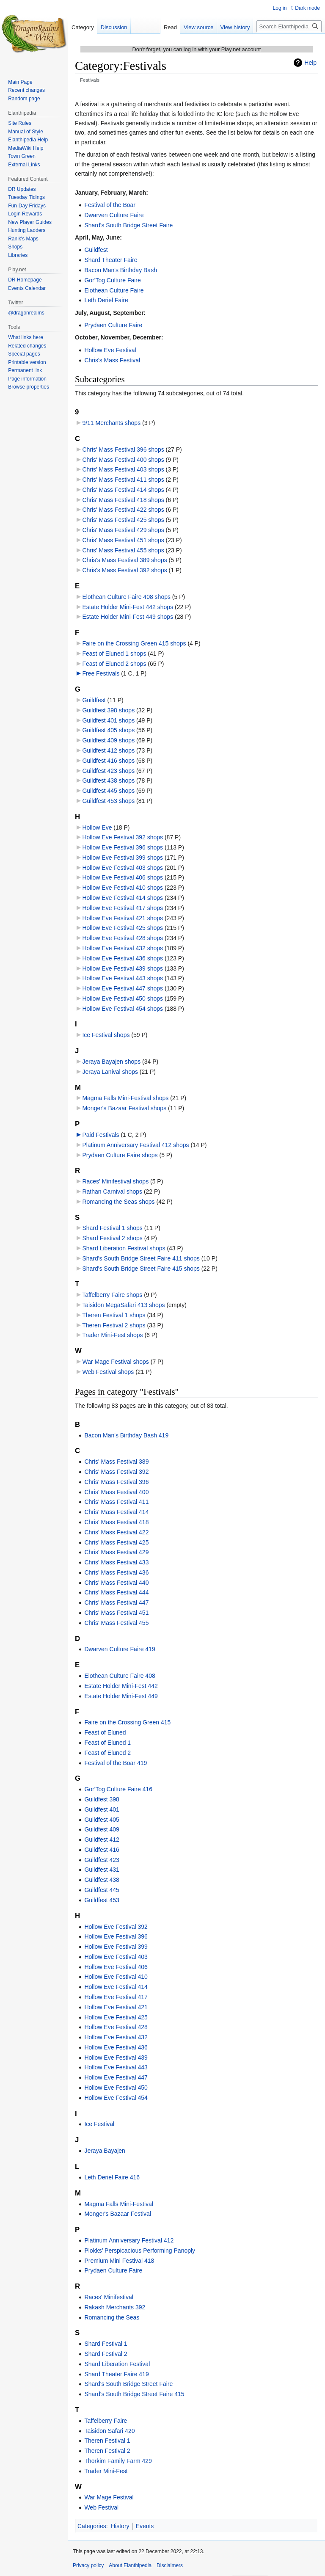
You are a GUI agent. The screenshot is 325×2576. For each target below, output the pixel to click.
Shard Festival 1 (105, 2343)
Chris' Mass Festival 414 (116, 1512)
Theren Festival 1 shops (113, 1315)
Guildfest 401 (101, 1809)
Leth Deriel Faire (106, 300)
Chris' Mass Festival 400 (116, 1492)
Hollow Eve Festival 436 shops (122, 958)
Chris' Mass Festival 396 (116, 1481)
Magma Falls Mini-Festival (118, 2204)
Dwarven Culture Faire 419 (119, 1649)
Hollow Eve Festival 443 (115, 2067)
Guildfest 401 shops (108, 720)
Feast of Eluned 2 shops (114, 663)
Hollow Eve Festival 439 (115, 2057)
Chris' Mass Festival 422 (116, 1532)
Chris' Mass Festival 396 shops (123, 449)
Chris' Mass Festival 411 (116, 1501)
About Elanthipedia (130, 2565)
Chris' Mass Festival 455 (116, 1622)
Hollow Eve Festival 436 (115, 2047)
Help (310, 62)
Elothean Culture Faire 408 (119, 1675)
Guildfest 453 (101, 1900)
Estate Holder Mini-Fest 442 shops (127, 607)
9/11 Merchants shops (111, 422)
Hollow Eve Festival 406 (115, 1967)
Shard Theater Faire (110, 259)
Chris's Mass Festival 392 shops (124, 570)
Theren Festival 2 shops (113, 1325)
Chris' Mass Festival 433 (116, 1562)
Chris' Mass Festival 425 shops (123, 519)
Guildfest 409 (101, 1829)
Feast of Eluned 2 (107, 1752)
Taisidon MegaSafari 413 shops (123, 1305)
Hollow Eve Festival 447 (115, 2077)
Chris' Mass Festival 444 (116, 1592)
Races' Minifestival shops (115, 1181)
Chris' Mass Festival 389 (116, 1461)
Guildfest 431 (101, 1869)
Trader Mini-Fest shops (112, 1335)
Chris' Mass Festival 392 (116, 1471)
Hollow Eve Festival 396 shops (122, 847)
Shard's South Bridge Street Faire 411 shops (140, 1258)
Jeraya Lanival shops (110, 1071)
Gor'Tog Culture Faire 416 (118, 1789)
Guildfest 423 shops (108, 770)
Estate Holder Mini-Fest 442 (121, 1685)
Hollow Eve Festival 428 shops (122, 938)
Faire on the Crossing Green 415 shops (134, 643)
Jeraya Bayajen (104, 2150)
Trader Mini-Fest (105, 2471)
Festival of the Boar (109, 204)
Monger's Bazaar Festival (117, 2213)
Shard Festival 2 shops (112, 1238)
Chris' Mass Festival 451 (116, 1612)
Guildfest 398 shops (108, 710)
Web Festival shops (108, 1371)
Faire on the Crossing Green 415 (127, 1722)
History (120, 2526)
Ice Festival (99, 2124)
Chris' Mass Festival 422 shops (123, 509)
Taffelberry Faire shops (112, 1294)
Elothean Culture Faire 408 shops (126, 596)
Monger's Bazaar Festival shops (124, 1108)
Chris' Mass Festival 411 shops (123, 479)
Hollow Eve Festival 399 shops (122, 857)
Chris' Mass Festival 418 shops (123, 499)
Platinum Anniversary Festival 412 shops (135, 1145)
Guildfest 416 (101, 1849)
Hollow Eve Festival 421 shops (122, 918)
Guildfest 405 (101, 1819)
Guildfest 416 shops (108, 760)
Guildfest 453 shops (108, 800)
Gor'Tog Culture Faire (112, 280)
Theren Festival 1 (107, 2440)
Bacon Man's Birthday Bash (120, 270)
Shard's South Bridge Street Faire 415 (134, 2394)
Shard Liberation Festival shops (123, 1248)
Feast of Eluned (105, 1732)
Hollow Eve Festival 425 (115, 2017)
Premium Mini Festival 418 (119, 2260)
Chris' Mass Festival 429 (116, 1552)
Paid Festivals (100, 1134)
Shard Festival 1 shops (112, 1228)
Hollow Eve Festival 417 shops (122, 908)
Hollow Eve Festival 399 (115, 1946)
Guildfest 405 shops (108, 730)
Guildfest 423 (101, 1859)
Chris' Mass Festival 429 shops (123, 530)
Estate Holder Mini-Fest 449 (121, 1696)
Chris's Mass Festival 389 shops (124, 560)
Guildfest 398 (101, 1799)
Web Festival (101, 2507)
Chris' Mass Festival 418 (116, 1522)
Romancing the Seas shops (118, 1201)
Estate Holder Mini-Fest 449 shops (127, 616)
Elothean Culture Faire (113, 290)
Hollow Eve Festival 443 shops (122, 978)
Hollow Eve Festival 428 (115, 2027)
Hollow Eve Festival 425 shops (122, 927)
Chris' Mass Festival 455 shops (123, 550)
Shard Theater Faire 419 (116, 2374)
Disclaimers (170, 2565)
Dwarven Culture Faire (113, 215)
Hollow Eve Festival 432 (115, 2037)
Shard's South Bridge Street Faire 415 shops (140, 1268)
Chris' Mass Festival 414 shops (123, 489)
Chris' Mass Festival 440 (116, 1582)
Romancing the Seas (111, 2317)
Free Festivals (100, 673)
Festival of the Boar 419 (115, 1763)
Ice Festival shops (105, 1035)
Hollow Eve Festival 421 (115, 2007)
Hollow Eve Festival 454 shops (122, 1008)
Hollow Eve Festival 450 (115, 2087)
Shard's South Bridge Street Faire (128, 225)
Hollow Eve (97, 827)
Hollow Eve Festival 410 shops (122, 887)
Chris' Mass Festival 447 (116, 1602)
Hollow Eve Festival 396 (115, 1936)
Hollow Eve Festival (110, 350)
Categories (91, 2526)
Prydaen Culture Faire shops (119, 1155)
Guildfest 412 (101, 1839)
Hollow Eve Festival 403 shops (122, 867)
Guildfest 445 (101, 1889)
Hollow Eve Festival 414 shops (122, 897)
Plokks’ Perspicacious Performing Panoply (139, 2250)
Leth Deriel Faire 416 (112, 2177)
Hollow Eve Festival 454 (115, 2097)
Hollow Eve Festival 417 (115, 1997)
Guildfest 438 (101, 1879)
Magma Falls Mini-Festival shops (125, 1098)
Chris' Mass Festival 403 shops (123, 469)
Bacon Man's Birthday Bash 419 (126, 1435)
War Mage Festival (108, 2497)
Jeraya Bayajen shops (111, 1061)
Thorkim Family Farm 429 (117, 2460)
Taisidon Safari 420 (109, 2430)
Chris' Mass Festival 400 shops (123, 459)
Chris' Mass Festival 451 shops (123, 540)
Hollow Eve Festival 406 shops (122, 877)
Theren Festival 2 (107, 2450)
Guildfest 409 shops (108, 740)
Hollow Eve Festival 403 (115, 1956)
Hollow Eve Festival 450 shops (122, 998)
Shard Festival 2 (105, 2353)
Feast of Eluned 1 (107, 1742)
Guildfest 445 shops (108, 790)
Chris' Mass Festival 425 (116, 1542)
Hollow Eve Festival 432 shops (122, 948)
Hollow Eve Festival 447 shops (122, 988)
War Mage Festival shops (115, 1361)
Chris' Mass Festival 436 (116, 1572)
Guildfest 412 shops (108, 750)
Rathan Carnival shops (112, 1191)
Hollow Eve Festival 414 (115, 1986)
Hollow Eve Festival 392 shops (122, 837)
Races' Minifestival (108, 2297)
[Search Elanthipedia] (289, 26)
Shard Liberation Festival (117, 2364)
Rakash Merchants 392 (114, 2307)
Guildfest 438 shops (108, 780)
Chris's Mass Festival (112, 360)
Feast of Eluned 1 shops (114, 653)
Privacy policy (88, 2565)
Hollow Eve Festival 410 (115, 1976)
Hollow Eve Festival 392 (115, 1926)
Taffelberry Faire (105, 2420)
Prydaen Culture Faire (113, 325)
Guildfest (95, 249)
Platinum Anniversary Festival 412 (129, 2240)
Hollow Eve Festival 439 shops (122, 968)
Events (145, 2526)
